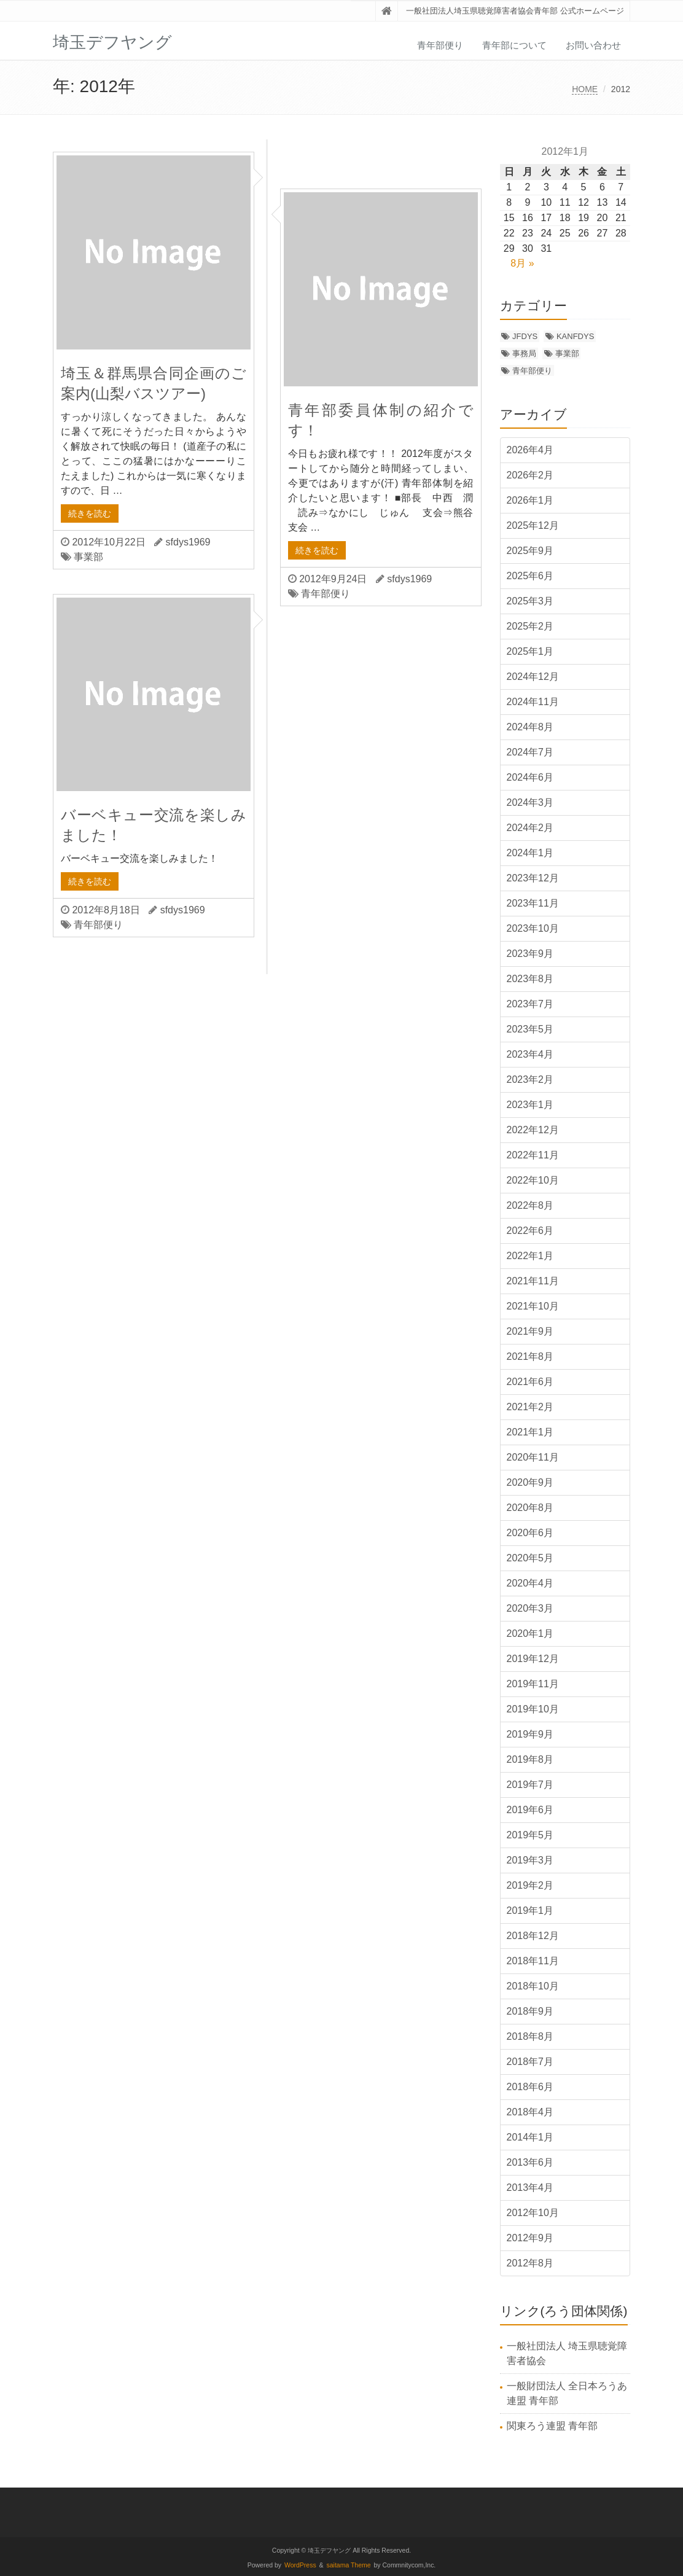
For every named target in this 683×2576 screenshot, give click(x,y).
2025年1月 (530, 651)
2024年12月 (533, 676)
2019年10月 (533, 1709)
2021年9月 (530, 1331)
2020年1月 (530, 1633)
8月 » (522, 263)
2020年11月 (533, 1457)
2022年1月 (530, 1256)
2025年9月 (530, 550)
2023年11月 (533, 903)
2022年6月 (530, 1230)
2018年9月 (530, 2011)
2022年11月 (533, 1155)
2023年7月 (530, 1004)
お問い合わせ (593, 45)
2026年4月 (530, 450)
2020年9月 (530, 1482)
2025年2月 (530, 626)
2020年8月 (530, 1507)
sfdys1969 (188, 542)
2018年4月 (530, 2112)
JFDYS (524, 336)
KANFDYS (575, 336)
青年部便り (440, 45)
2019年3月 (530, 1860)
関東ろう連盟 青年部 (552, 2426)
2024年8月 (530, 727)
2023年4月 (530, 1054)
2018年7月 (530, 2061)
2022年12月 (533, 1130)
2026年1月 (530, 500)
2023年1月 (530, 1104)
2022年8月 (530, 1205)
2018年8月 (530, 2036)
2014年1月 (530, 2137)
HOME (585, 89)
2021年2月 (530, 1407)
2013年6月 (530, 2162)
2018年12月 (533, 1935)
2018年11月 (533, 1961)
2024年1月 (530, 853)
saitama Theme (349, 2565)
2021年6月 (530, 1381)
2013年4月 (530, 2187)
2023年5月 (530, 1029)
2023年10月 (533, 928)
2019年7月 (530, 1784)
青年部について (514, 45)
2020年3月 (530, 1608)
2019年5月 (530, 1835)
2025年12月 (533, 525)
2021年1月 (530, 1432)
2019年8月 (530, 1759)
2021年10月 (533, 1306)
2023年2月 (530, 1079)
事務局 (524, 353)
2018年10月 (533, 1986)
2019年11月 (533, 1684)
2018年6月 (530, 2087)
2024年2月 (530, 827)
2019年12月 (533, 1658)
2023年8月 (530, 979)
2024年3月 (530, 802)
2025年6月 (530, 576)
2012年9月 (530, 2238)
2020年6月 (530, 1533)
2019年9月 (530, 1734)
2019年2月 (530, 1885)
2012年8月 (530, 2263)
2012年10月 (533, 2212)
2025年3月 (530, 601)
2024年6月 (530, 777)
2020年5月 (530, 1558)
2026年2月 (530, 475)
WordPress (300, 2565)
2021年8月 (530, 1356)
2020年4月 (530, 1583)
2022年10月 (533, 1180)
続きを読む (89, 513)
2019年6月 (530, 1810)
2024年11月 (533, 702)
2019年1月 (530, 1910)
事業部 (88, 557)
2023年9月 (530, 953)
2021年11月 (533, 1281)
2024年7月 (530, 752)
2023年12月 (533, 878)
